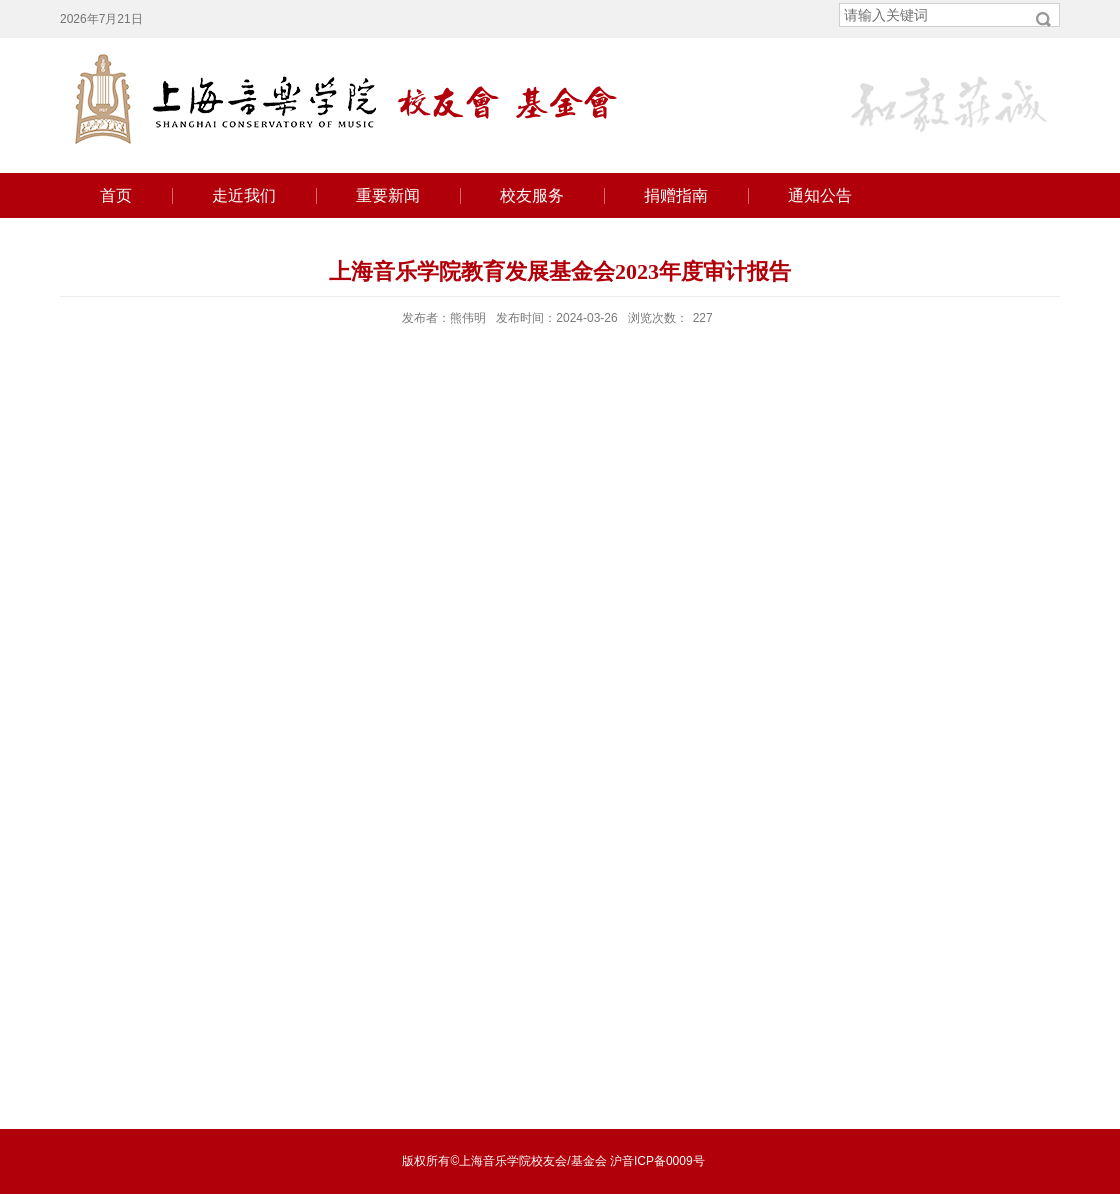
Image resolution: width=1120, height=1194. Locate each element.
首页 (116, 195)
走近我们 (244, 195)
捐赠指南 (676, 195)
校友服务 (532, 195)
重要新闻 (388, 195)
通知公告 (820, 195)
